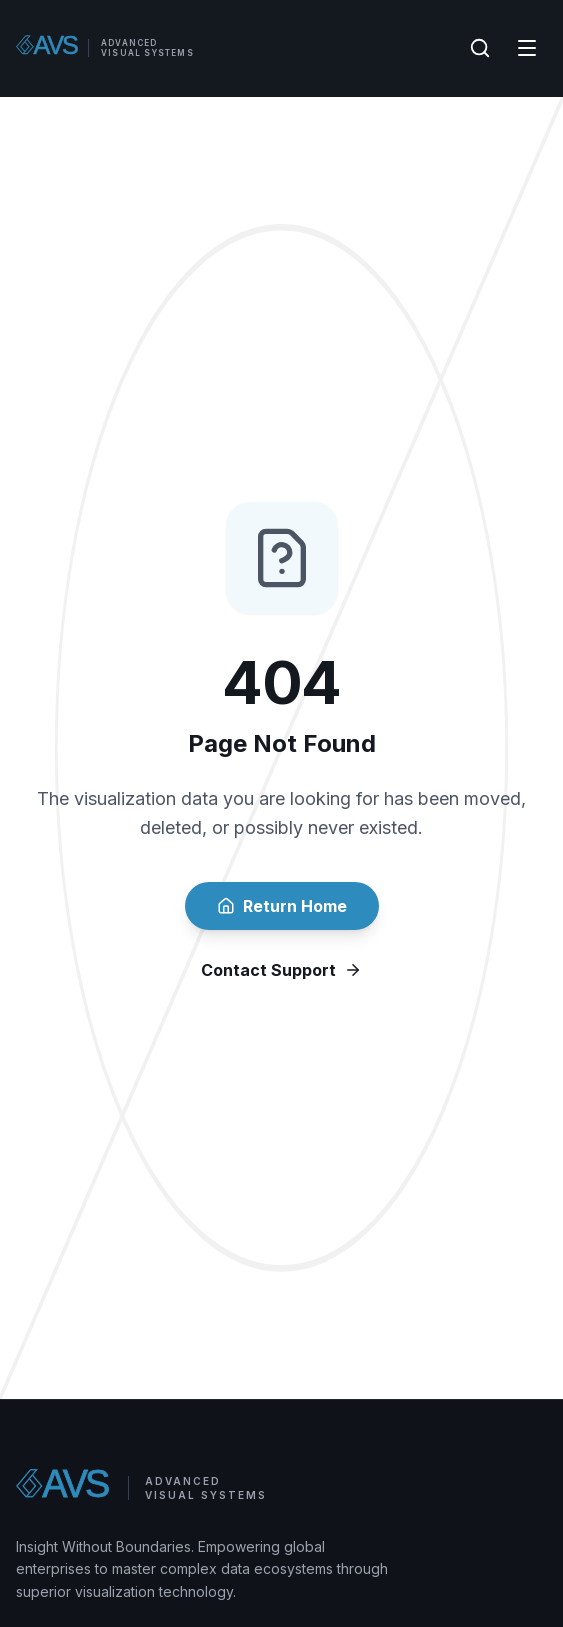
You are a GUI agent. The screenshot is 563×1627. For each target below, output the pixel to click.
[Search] (480, 48)
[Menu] (527, 48)
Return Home (282, 906)
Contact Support (281, 970)
